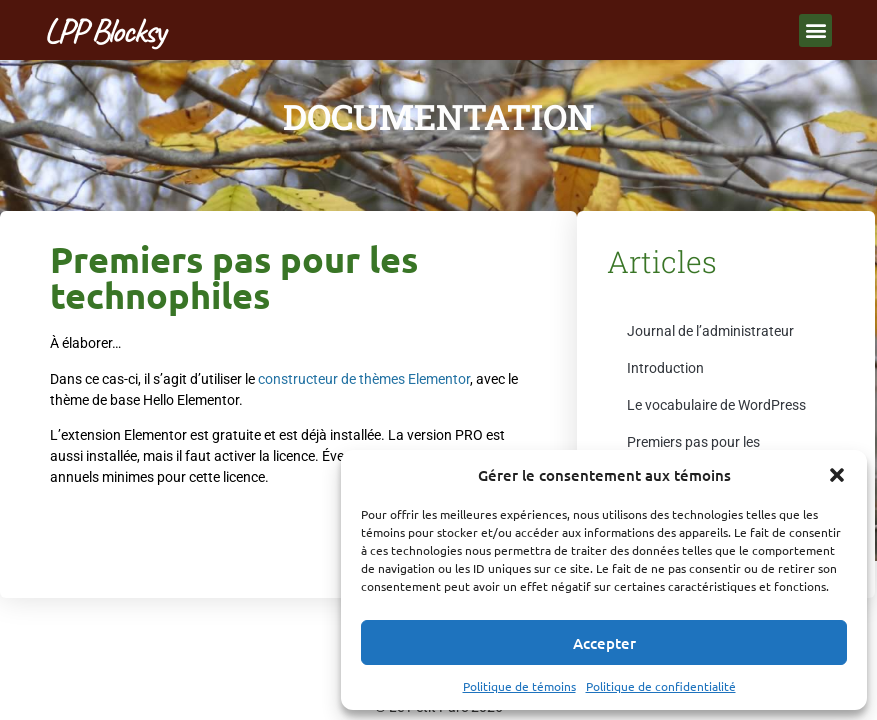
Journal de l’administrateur (710, 331)
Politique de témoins (519, 686)
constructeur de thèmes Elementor (364, 379)
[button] (837, 475)
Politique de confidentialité (661, 686)
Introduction (665, 368)
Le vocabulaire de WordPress (716, 405)
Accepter (604, 643)
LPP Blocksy (104, 30)
